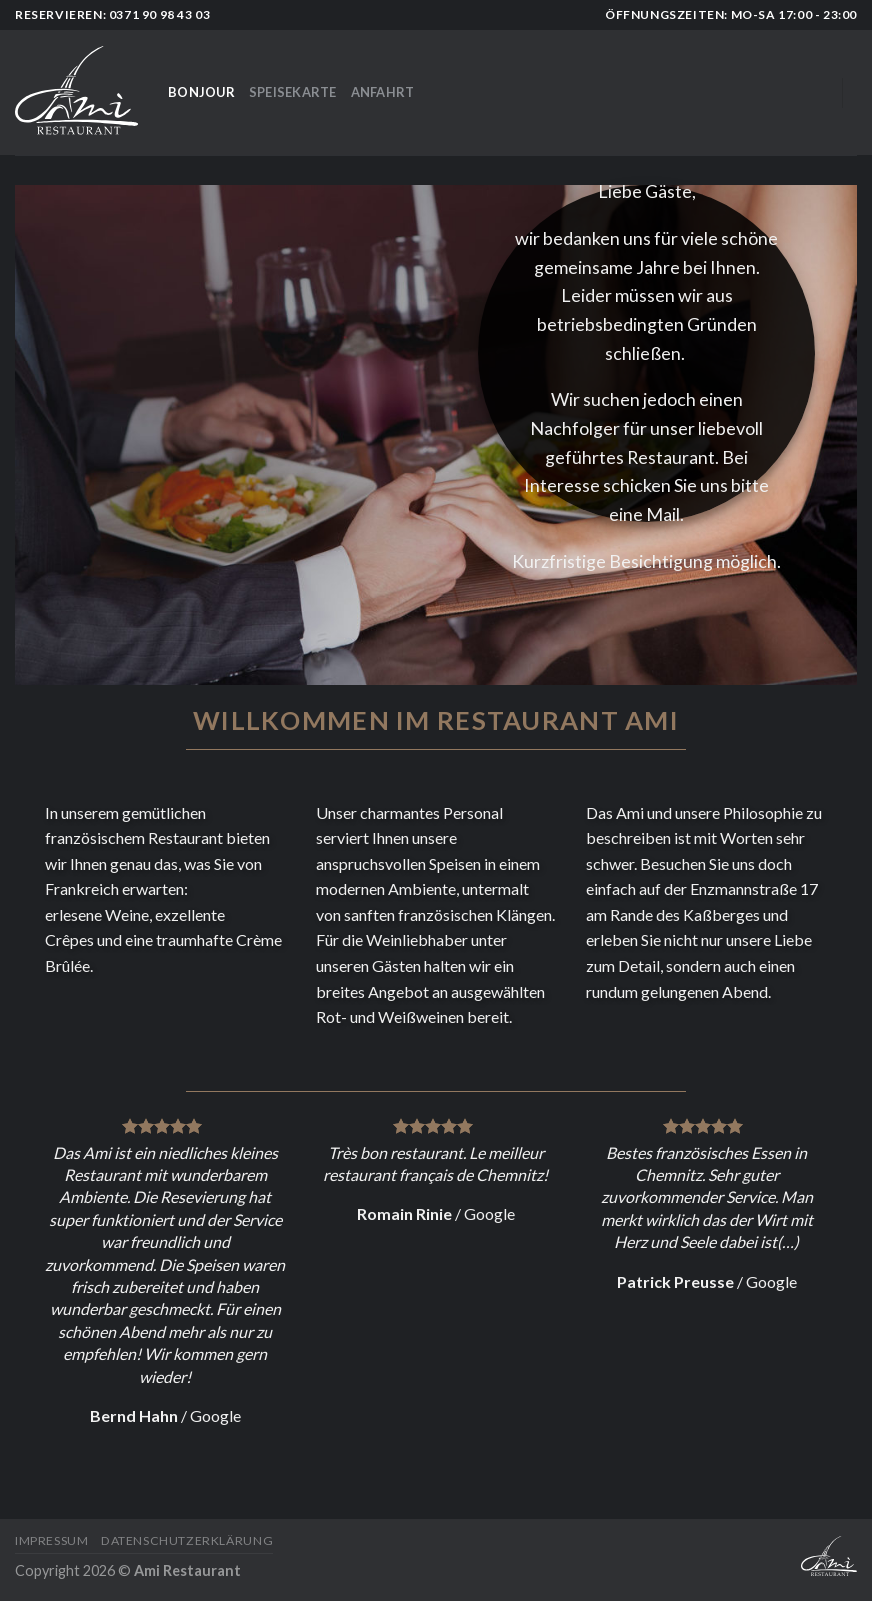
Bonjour (201, 92)
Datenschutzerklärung (187, 1540)
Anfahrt (383, 92)
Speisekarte (293, 92)
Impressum (52, 1540)
